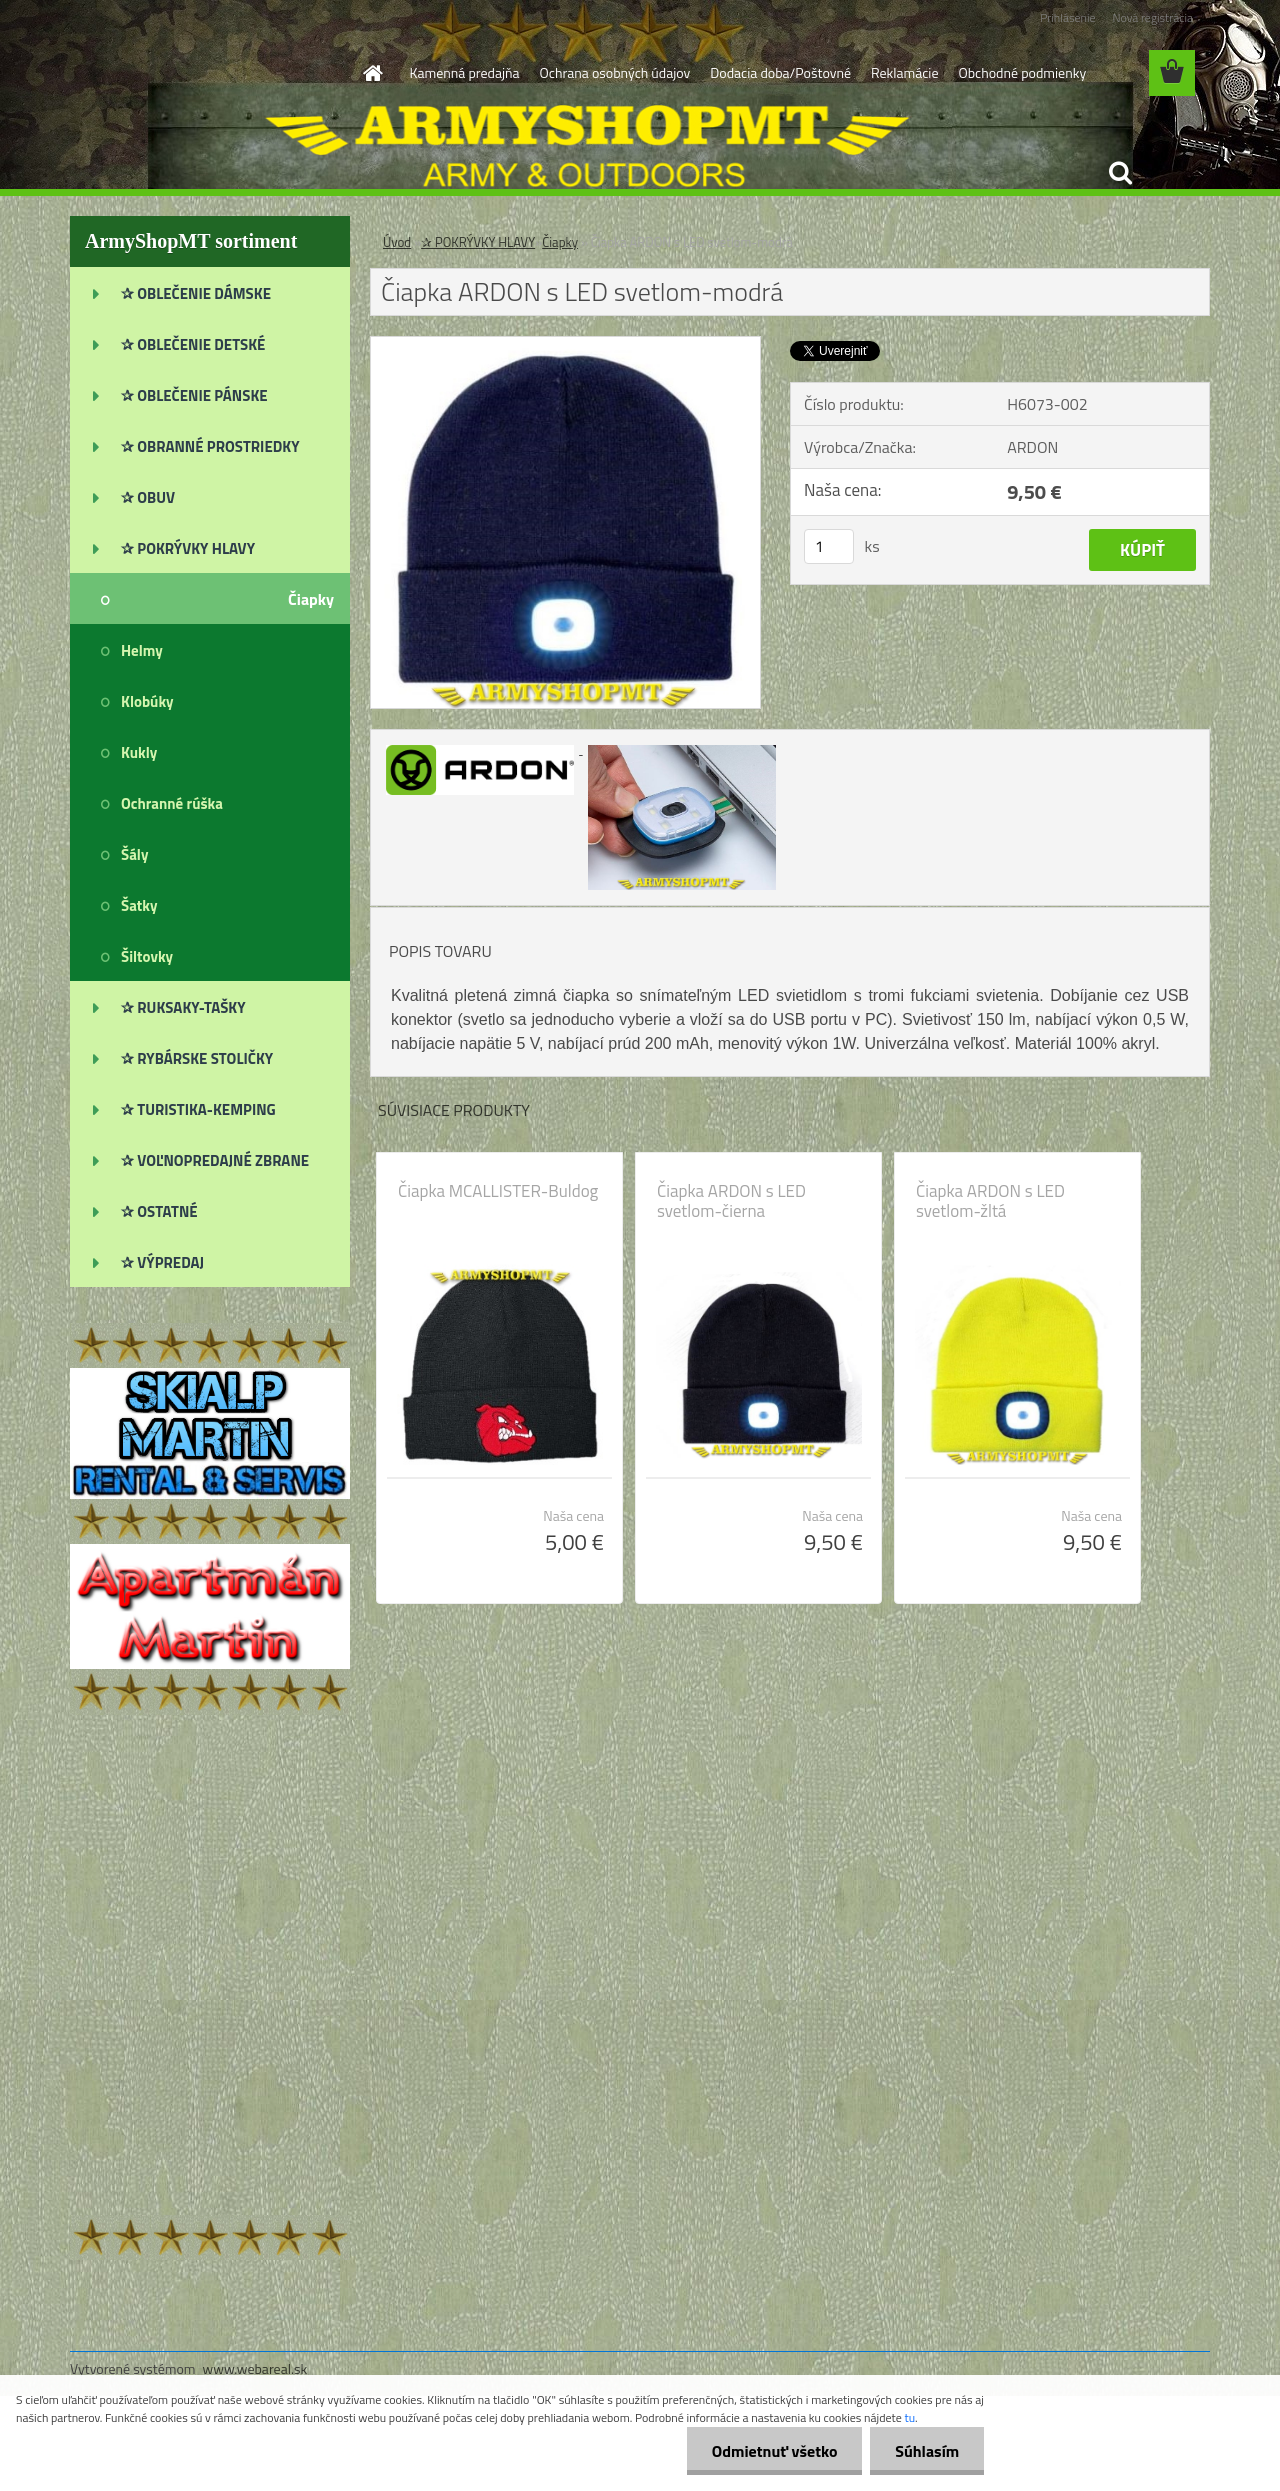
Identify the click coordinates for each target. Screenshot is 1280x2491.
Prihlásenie (1067, 17)
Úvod (397, 242)
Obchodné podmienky (1022, 72)
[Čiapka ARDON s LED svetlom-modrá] (565, 345)
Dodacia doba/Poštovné (780, 72)
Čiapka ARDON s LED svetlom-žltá (990, 1201)
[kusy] (829, 546)
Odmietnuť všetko (774, 2451)
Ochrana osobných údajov (615, 72)
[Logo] (207, 74)
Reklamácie (904, 72)
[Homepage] (372, 73)
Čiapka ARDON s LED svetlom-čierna (731, 1201)
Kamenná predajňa (465, 72)
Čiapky (560, 242)
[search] (1120, 173)
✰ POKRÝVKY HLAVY (478, 242)
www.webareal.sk (255, 2368)
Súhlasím (927, 2451)
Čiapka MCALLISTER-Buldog (498, 1191)
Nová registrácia (1152, 17)
